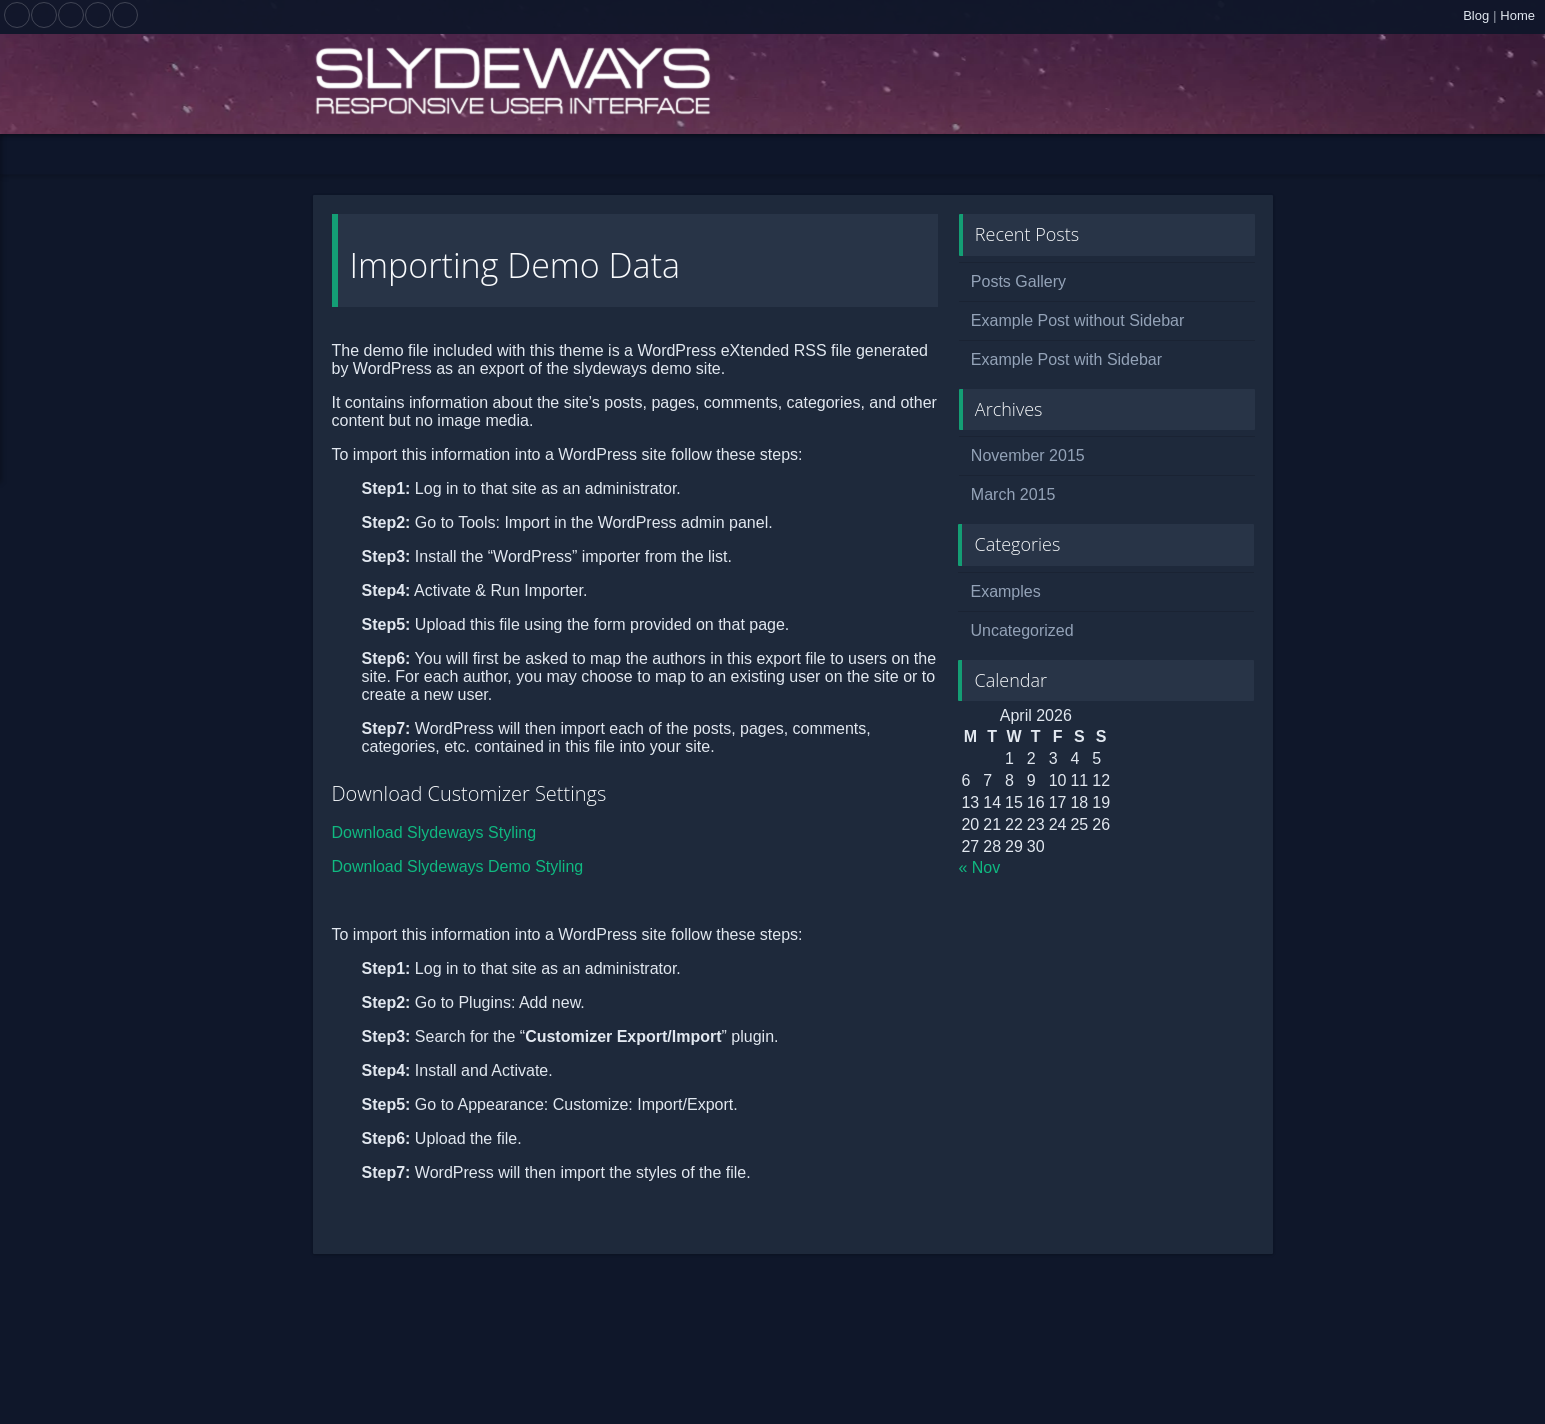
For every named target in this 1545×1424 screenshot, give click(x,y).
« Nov (979, 867)
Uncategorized (1021, 630)
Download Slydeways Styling (434, 832)
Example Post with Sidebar (1066, 359)
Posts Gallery (1018, 281)
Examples (1005, 591)
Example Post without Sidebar (1077, 320)
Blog (1476, 15)
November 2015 (1028, 455)
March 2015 (1013, 494)
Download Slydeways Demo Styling (458, 866)
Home (1517, 15)
